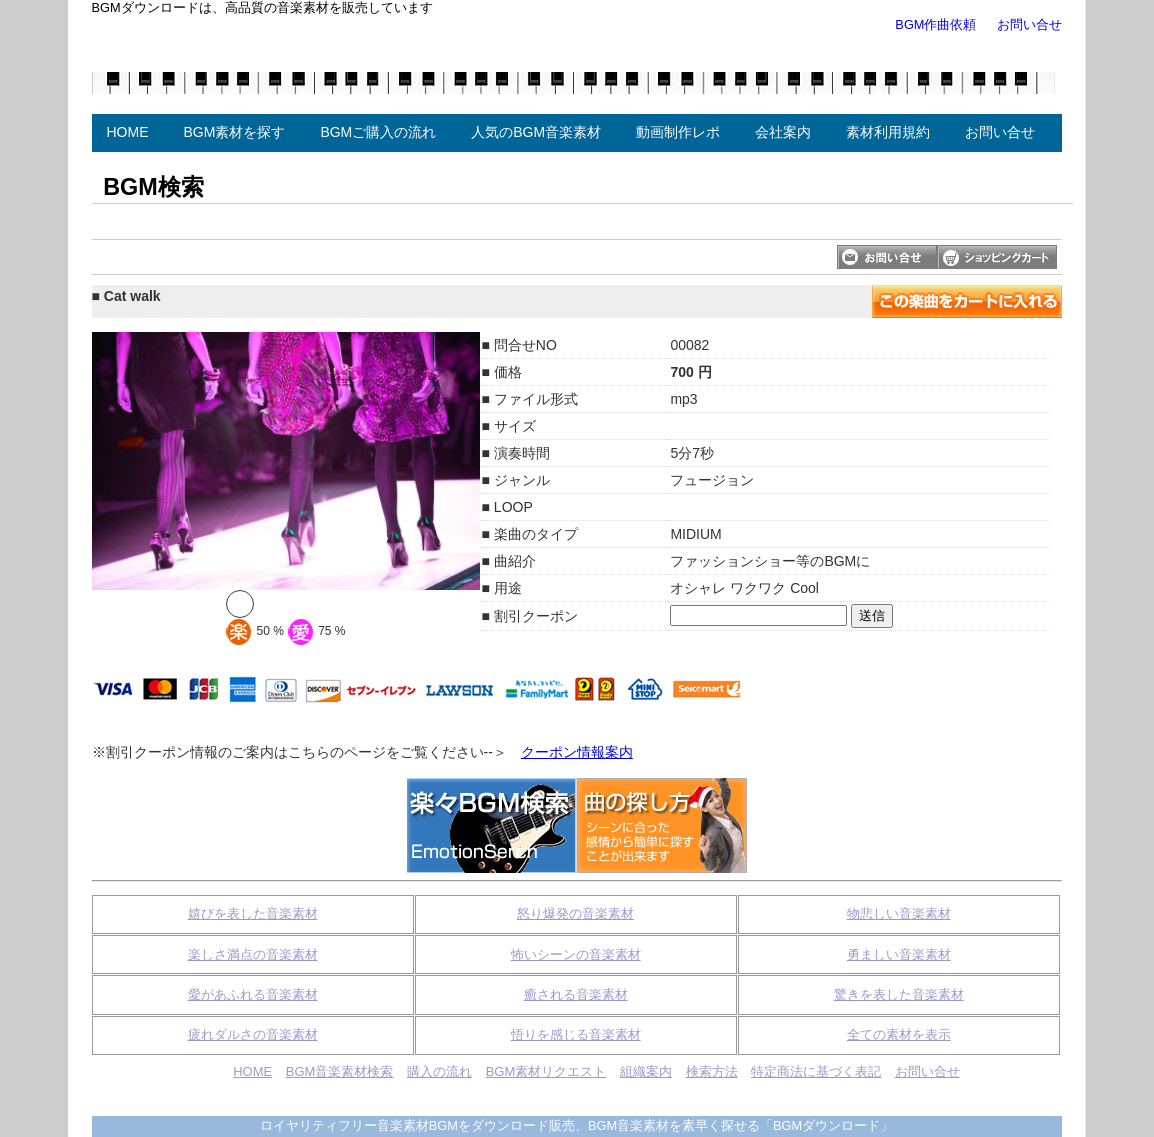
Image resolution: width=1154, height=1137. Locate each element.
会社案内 (783, 132)
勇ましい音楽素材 (899, 954)
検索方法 (712, 1071)
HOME (128, 132)
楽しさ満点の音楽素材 (253, 954)
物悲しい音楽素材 (899, 913)
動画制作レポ (678, 132)
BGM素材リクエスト (546, 1071)
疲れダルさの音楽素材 (253, 1034)
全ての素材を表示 (899, 1034)
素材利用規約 (888, 132)
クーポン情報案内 (577, 752)
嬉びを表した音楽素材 (253, 913)
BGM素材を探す (235, 132)
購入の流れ (439, 1071)
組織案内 (646, 1071)
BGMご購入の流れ (378, 132)
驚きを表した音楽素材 (899, 994)
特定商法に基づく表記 (816, 1071)
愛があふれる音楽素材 (253, 994)
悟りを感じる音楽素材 (576, 1034)
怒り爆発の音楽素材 (575, 913)
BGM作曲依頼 (935, 24)
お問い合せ (1029, 24)
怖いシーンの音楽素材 (576, 954)
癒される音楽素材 (576, 994)
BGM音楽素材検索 (340, 1071)
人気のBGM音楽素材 (536, 132)
